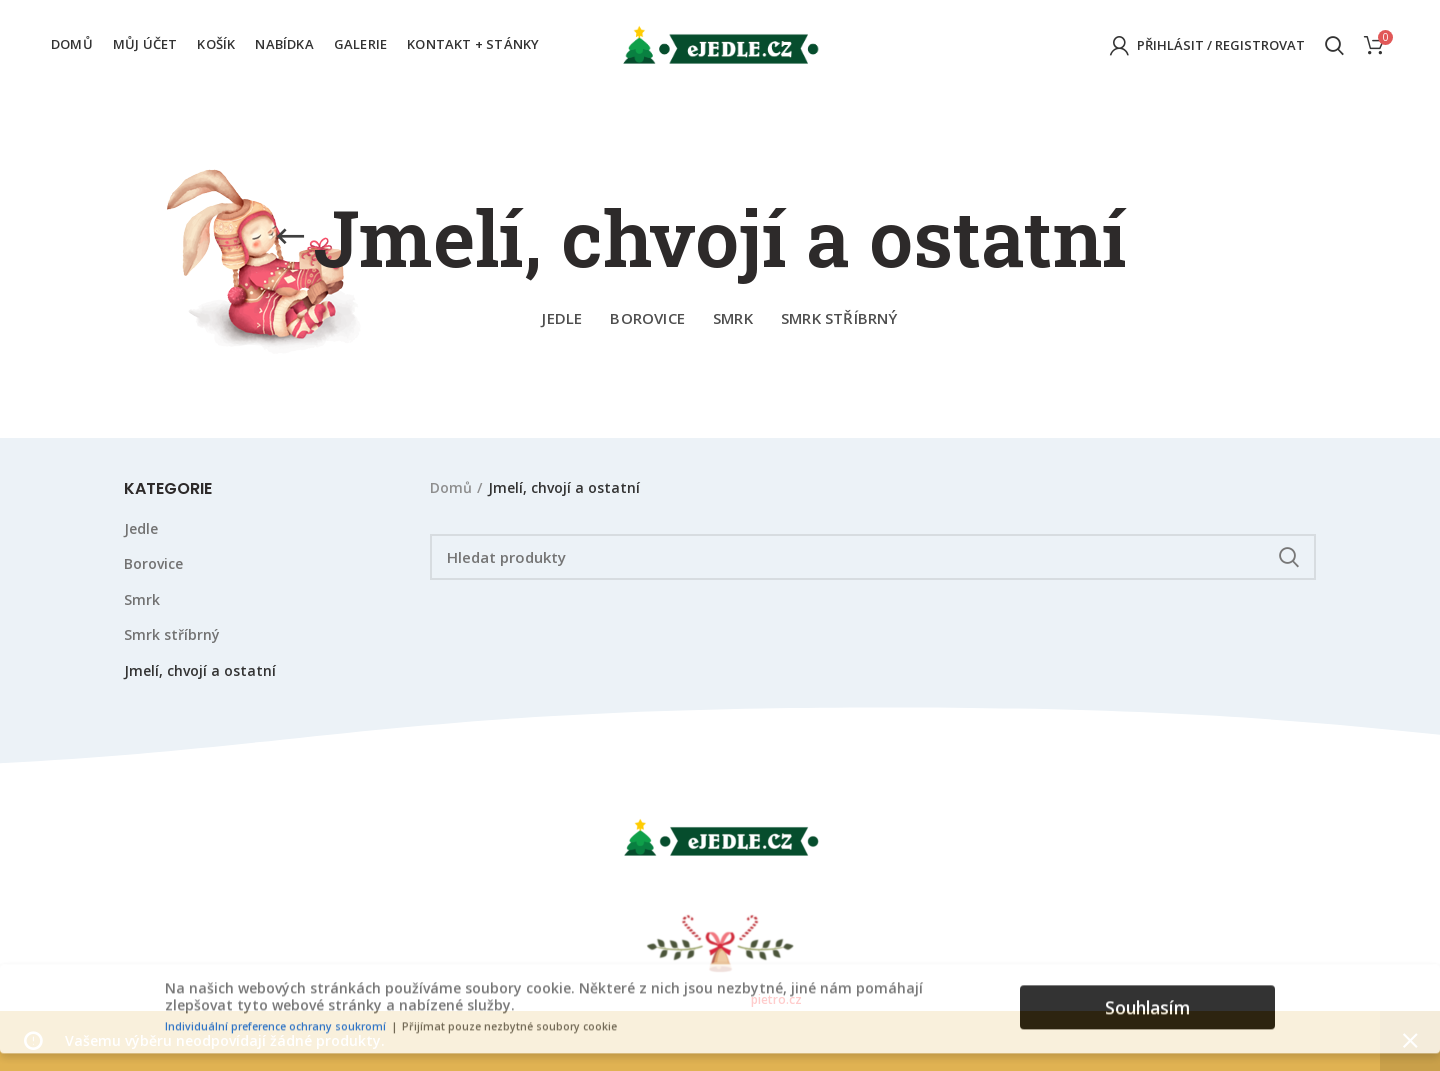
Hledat (1289, 557)
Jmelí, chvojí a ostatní (200, 670)
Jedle (141, 528)
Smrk (142, 599)
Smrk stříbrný (172, 634)
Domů (451, 487)
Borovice (153, 563)
